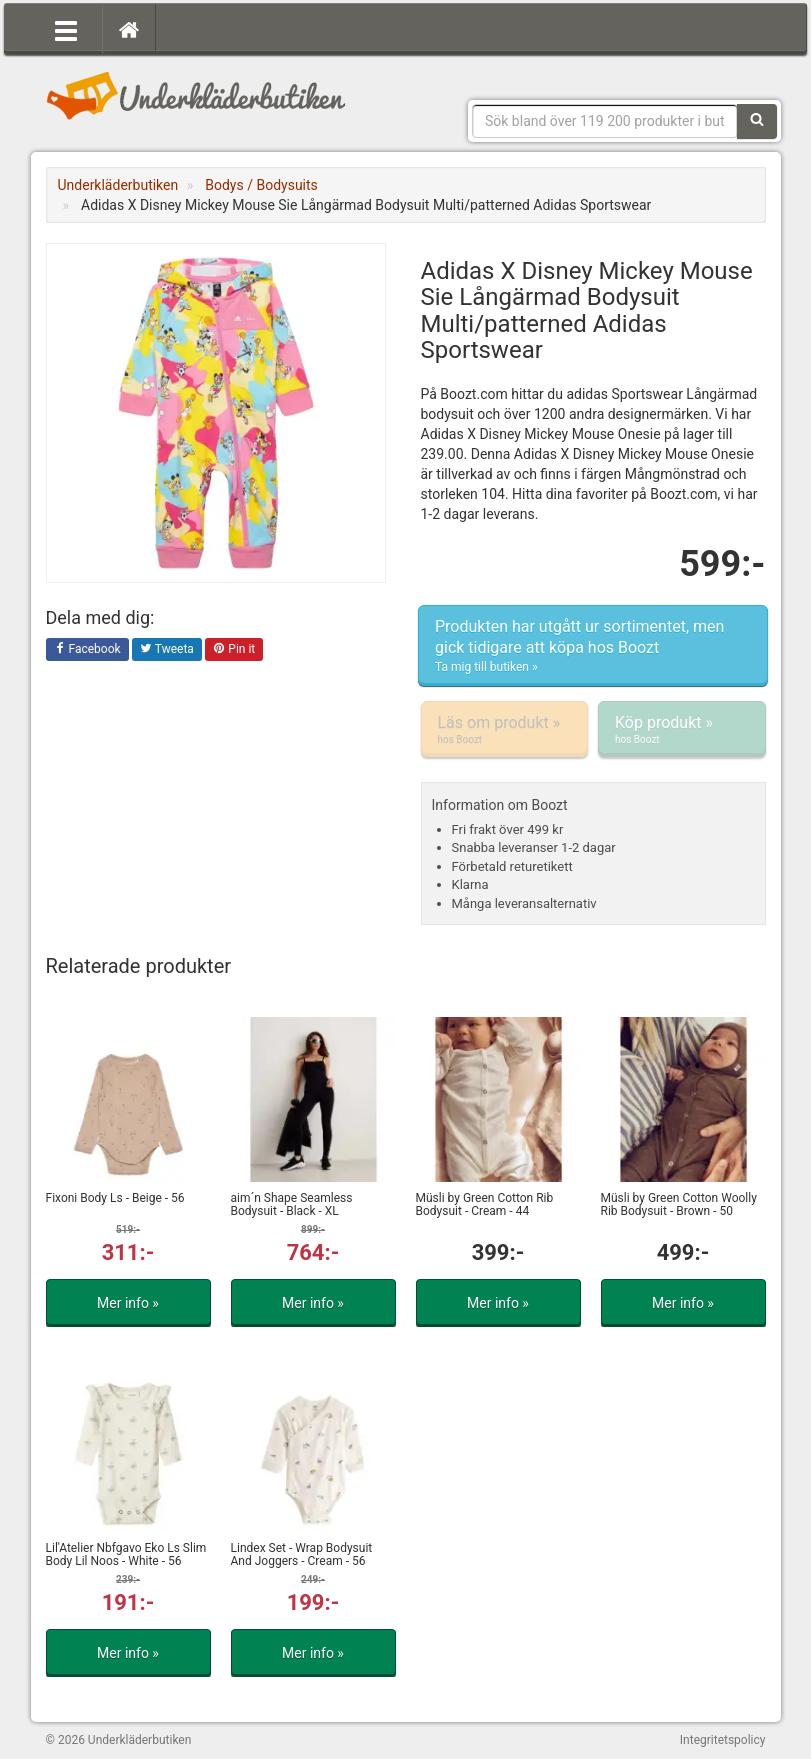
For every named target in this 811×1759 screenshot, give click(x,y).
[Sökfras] (605, 121)
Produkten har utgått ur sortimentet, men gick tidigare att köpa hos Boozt (593, 646)
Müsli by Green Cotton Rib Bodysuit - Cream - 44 (485, 1204)
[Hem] (129, 29)
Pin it (234, 650)
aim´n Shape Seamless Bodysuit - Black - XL (292, 1204)
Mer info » (128, 1303)
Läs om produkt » (505, 730)
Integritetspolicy (723, 1740)
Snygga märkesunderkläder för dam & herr (196, 95)
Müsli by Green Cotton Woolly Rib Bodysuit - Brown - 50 (679, 1204)
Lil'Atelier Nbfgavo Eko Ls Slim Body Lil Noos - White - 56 (126, 1554)
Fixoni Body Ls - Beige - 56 (115, 1198)
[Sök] (757, 121)
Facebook (87, 650)
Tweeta (167, 650)
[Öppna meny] (66, 29)
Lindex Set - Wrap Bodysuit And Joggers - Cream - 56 (302, 1554)
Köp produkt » (682, 730)
